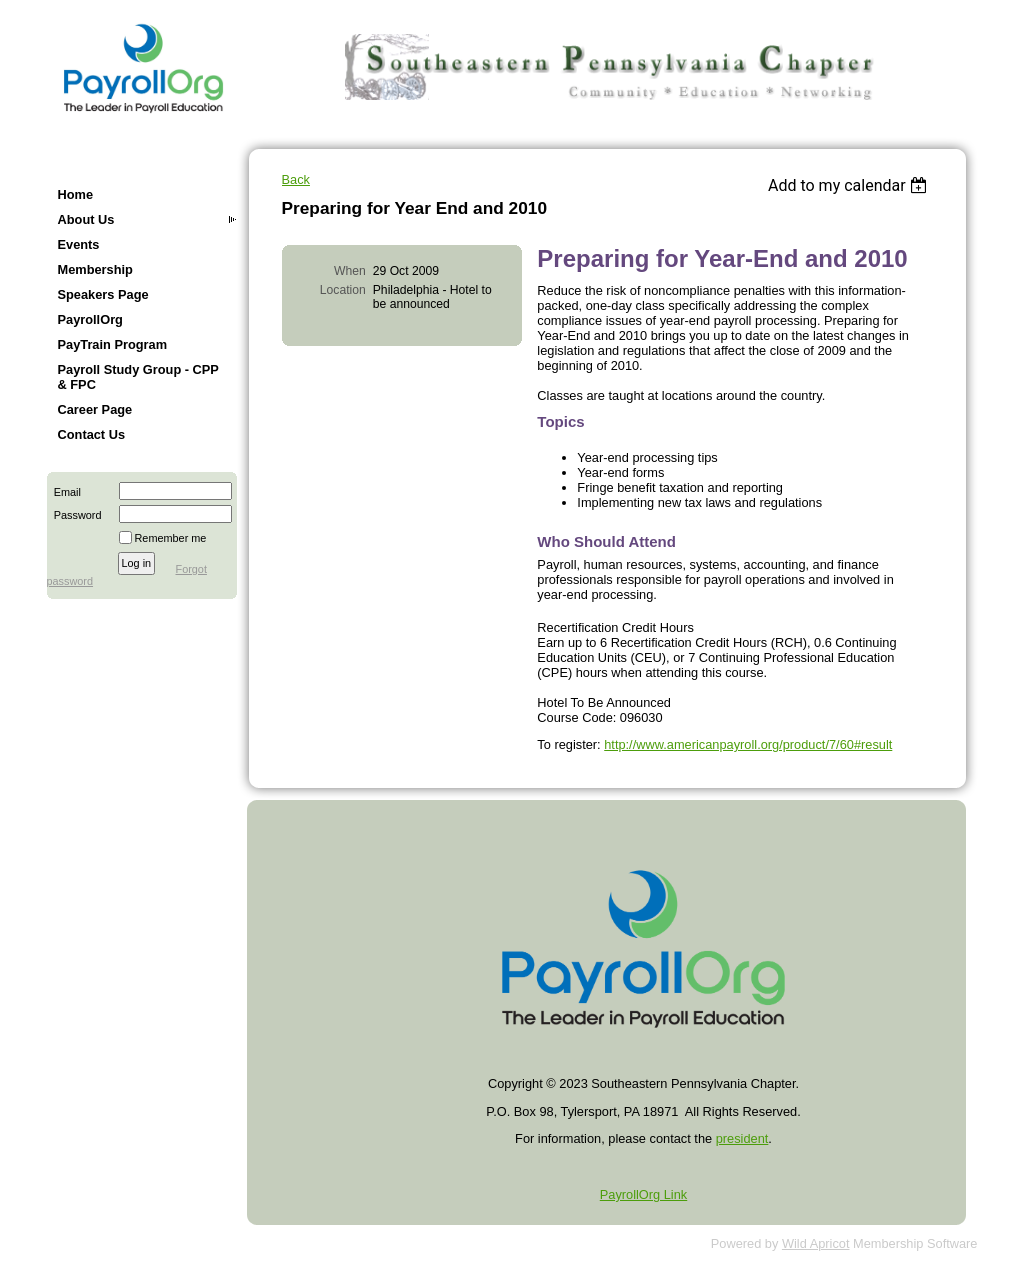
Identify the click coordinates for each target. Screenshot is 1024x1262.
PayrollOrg (90, 319)
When (350, 271)
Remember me (171, 538)
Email (64, 492)
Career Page (95, 409)
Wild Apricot (816, 1243)
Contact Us (92, 434)
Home (76, 194)
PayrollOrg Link (643, 1194)
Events (79, 244)
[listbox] (850, 185)
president (742, 1138)
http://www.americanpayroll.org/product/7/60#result (748, 744)
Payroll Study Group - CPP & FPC (138, 377)
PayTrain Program (113, 344)
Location (343, 290)
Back (296, 179)
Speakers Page (103, 294)
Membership (95, 269)
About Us (86, 219)
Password (74, 515)
